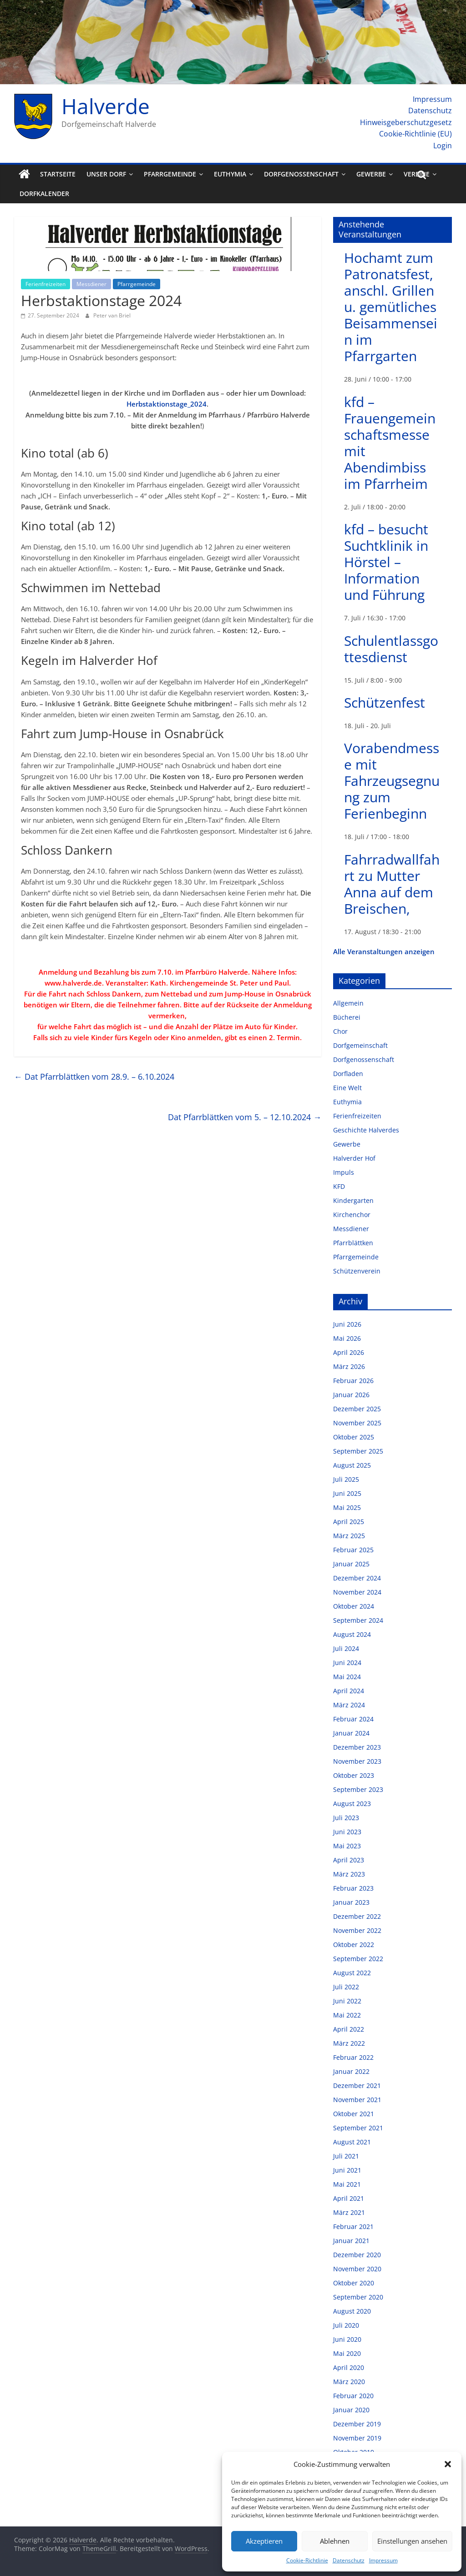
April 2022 (348, 2029)
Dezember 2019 (357, 2424)
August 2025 (352, 1465)
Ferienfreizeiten (45, 284)
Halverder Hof (354, 1158)
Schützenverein (356, 1271)
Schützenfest (384, 702)
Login (442, 146)
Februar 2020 (353, 2395)
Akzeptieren (264, 2541)
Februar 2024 (353, 1719)
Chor (340, 1031)
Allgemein (348, 1003)
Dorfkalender (44, 193)
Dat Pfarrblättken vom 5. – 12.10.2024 (244, 1117)
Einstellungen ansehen (412, 2541)
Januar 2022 (351, 2071)
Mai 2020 (347, 2353)
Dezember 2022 (357, 1916)
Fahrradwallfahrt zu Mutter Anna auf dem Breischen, (392, 884)
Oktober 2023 (353, 1775)
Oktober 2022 (353, 1944)
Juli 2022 (346, 1986)
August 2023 (352, 1803)
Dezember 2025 (357, 1408)
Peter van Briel (112, 315)
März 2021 (349, 2212)
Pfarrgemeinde (170, 174)
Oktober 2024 (353, 1606)
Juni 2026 (347, 1324)
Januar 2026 (351, 1394)
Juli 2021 (346, 2156)
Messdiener (91, 284)
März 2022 (349, 2043)
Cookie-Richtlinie (307, 2560)
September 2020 (358, 2297)
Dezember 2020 (357, 2254)
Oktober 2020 (353, 2283)
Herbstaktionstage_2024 (167, 403)
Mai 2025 (347, 1507)
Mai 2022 (347, 2015)
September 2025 (358, 1451)
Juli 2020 (346, 2325)
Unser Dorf (106, 174)
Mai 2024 (347, 1676)
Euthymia (230, 174)
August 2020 (352, 2311)
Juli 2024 (346, 1648)
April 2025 (348, 1521)
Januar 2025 (351, 1564)
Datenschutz (349, 2560)
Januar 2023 (351, 1902)
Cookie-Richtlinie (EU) (415, 134)
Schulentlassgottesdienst (391, 648)
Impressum (383, 2560)
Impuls (343, 1172)
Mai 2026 (347, 1338)
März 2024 (349, 1705)
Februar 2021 (353, 2226)
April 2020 (348, 2367)
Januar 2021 (351, 2240)
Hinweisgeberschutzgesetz (406, 122)
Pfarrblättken (353, 1242)
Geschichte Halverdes (366, 1130)
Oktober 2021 (353, 2113)
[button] (447, 2464)
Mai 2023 (347, 1845)
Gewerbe (371, 174)
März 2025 (349, 1535)
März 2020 (349, 2381)
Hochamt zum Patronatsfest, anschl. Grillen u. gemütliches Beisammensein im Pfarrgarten (390, 306)
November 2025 (357, 1423)
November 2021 (357, 2099)
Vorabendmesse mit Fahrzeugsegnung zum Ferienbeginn (392, 781)
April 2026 (348, 1352)
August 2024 (352, 1634)
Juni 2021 (347, 2170)
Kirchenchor (351, 1214)
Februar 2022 (353, 2057)
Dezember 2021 (357, 2085)
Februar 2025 (353, 1549)
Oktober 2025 (353, 1437)
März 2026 (349, 1366)
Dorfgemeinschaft (360, 1045)
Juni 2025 (347, 1493)
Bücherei (346, 1017)
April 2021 (348, 2198)
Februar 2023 (353, 1888)
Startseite (58, 174)
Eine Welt (347, 1087)
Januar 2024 (351, 1733)
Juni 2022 (347, 2001)
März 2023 (349, 1874)
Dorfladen (348, 1073)
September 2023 (358, 1789)
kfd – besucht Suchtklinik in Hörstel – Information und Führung (386, 562)
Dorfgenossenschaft (301, 174)
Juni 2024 (347, 1662)
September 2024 (358, 1620)
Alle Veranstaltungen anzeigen (384, 951)
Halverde (105, 106)
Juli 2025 (346, 1479)
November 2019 (357, 2438)
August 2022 (352, 1972)
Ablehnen (335, 2541)
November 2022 (357, 1930)
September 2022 (358, 1958)
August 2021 (352, 2142)
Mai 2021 (347, 2184)
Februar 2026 (353, 1380)
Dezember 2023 (357, 1747)
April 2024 (348, 1690)
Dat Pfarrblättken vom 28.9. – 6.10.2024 (94, 1076)
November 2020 (357, 2268)
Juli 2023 (346, 1817)
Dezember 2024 (357, 1578)
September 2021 (358, 2127)
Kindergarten (353, 1200)
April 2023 (348, 1860)
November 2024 (357, 1592)
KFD (339, 1186)
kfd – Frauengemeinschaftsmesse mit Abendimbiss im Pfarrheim (390, 442)
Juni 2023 (347, 1831)
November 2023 (357, 1761)
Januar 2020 (351, 2409)
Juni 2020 (347, 2339)
